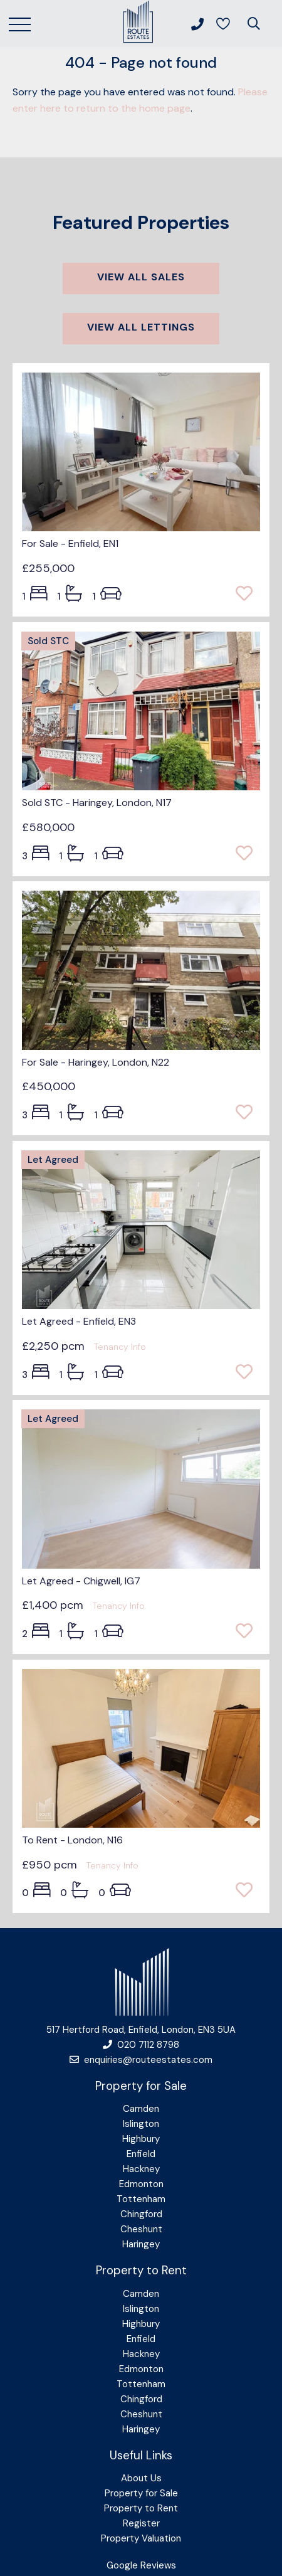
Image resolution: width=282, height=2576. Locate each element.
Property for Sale (141, 2493)
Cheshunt (141, 2229)
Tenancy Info (120, 1346)
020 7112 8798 (141, 2044)
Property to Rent (141, 2508)
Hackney (141, 2169)
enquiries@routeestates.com (141, 2060)
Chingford (141, 2214)
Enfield (141, 2154)
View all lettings (141, 327)
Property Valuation (141, 2538)
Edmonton (141, 2184)
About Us (141, 2478)
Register (141, 2523)
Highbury (141, 2139)
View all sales (141, 277)
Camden (141, 2108)
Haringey (141, 2244)
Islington (141, 2124)
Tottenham (141, 2199)
